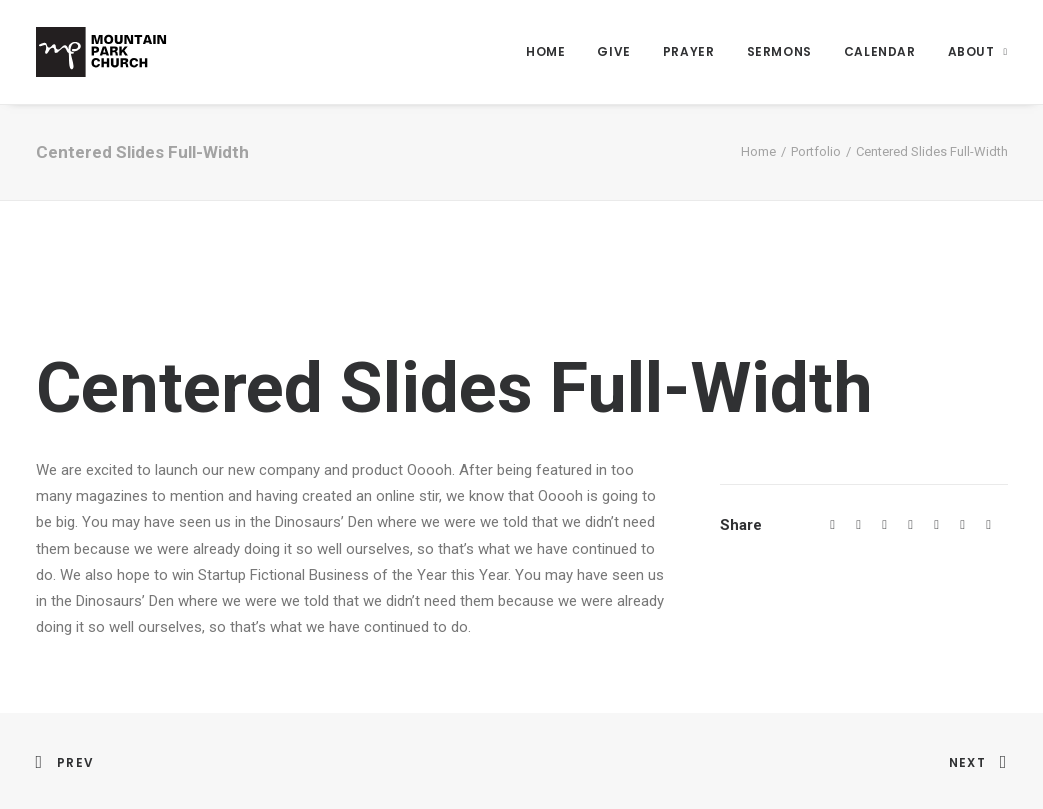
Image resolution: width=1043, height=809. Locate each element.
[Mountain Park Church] (101, 52)
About (978, 51)
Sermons (779, 51)
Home (545, 51)
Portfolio (816, 151)
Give (613, 51)
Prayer (689, 51)
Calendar (880, 51)
